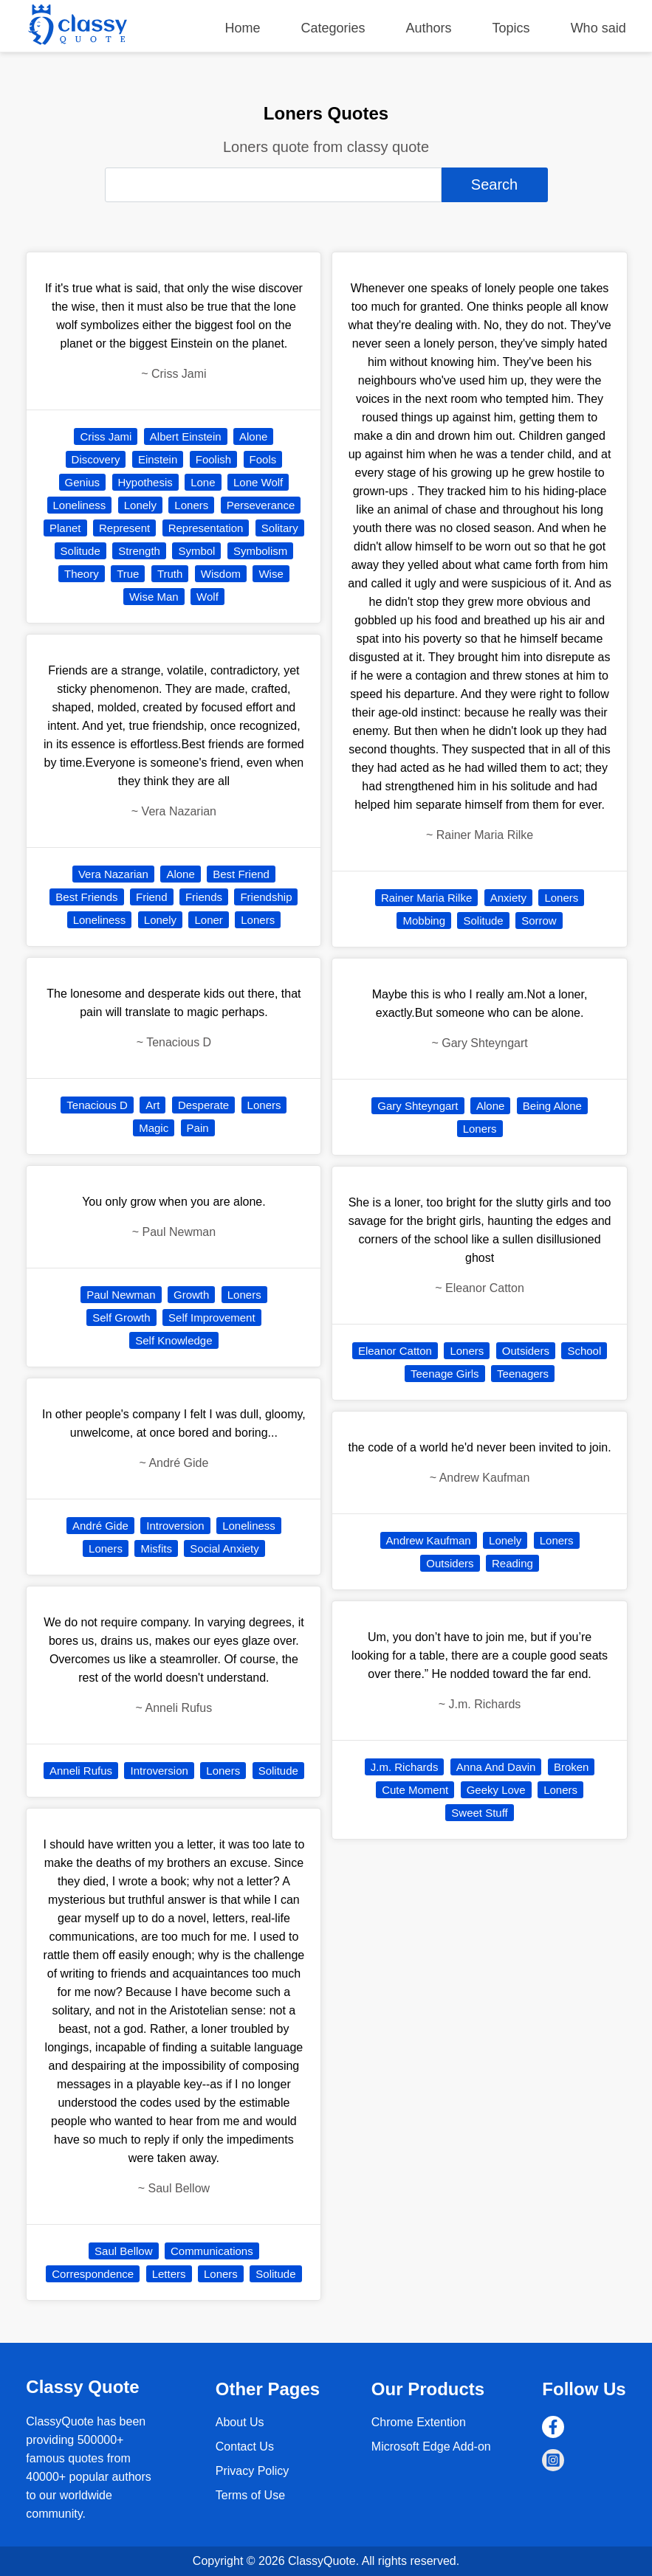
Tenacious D (97, 1105)
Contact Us (245, 2446)
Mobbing (423, 920)
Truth (169, 573)
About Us (240, 2422)
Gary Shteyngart (417, 1105)
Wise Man (154, 596)
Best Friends (86, 897)
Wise (270, 573)
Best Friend (241, 874)
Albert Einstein (186, 436)
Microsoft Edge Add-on (431, 2446)
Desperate (203, 1105)
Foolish (213, 459)
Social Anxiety (224, 1548)
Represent (124, 528)
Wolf (207, 596)
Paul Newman (120, 1294)
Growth (191, 1294)
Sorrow (539, 920)
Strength (139, 551)
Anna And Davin (496, 1767)
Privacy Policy (252, 2471)
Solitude (80, 551)
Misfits (156, 1548)
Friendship (266, 897)
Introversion (175, 1525)
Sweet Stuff (479, 1812)
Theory (81, 573)
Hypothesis (145, 482)
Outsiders (525, 1350)
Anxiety (508, 897)
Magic (153, 1128)
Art (152, 1105)
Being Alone (552, 1105)
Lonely (140, 505)
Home (242, 28)
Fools (263, 459)
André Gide (100, 1525)
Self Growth (121, 1317)
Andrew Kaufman (428, 1540)
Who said (598, 28)
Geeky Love (496, 1789)
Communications (212, 2251)
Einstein (157, 459)
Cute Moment (415, 1789)
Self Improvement (211, 1317)
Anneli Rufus (80, 1770)
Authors (429, 28)
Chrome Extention (418, 2422)
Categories (333, 28)
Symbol (196, 551)
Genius (82, 482)
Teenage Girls (445, 1373)
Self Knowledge (173, 1340)
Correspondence (93, 2274)
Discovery (96, 459)
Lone (203, 482)
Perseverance (261, 505)
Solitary (279, 528)
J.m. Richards (405, 1767)
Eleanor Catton (395, 1350)
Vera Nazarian (113, 874)
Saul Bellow (123, 2251)
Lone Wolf (258, 482)
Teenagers (523, 1373)
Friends (203, 897)
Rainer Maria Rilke (426, 897)
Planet (65, 528)
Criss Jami (105, 436)
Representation (206, 528)
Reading (512, 1563)
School (584, 1350)
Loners (191, 505)
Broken (571, 1767)
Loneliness (79, 505)
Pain (198, 1128)
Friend (152, 897)
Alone (253, 436)
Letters (169, 2274)
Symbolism (260, 551)
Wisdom (221, 573)
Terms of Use (250, 2495)
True (128, 573)
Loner (208, 920)
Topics (511, 28)
